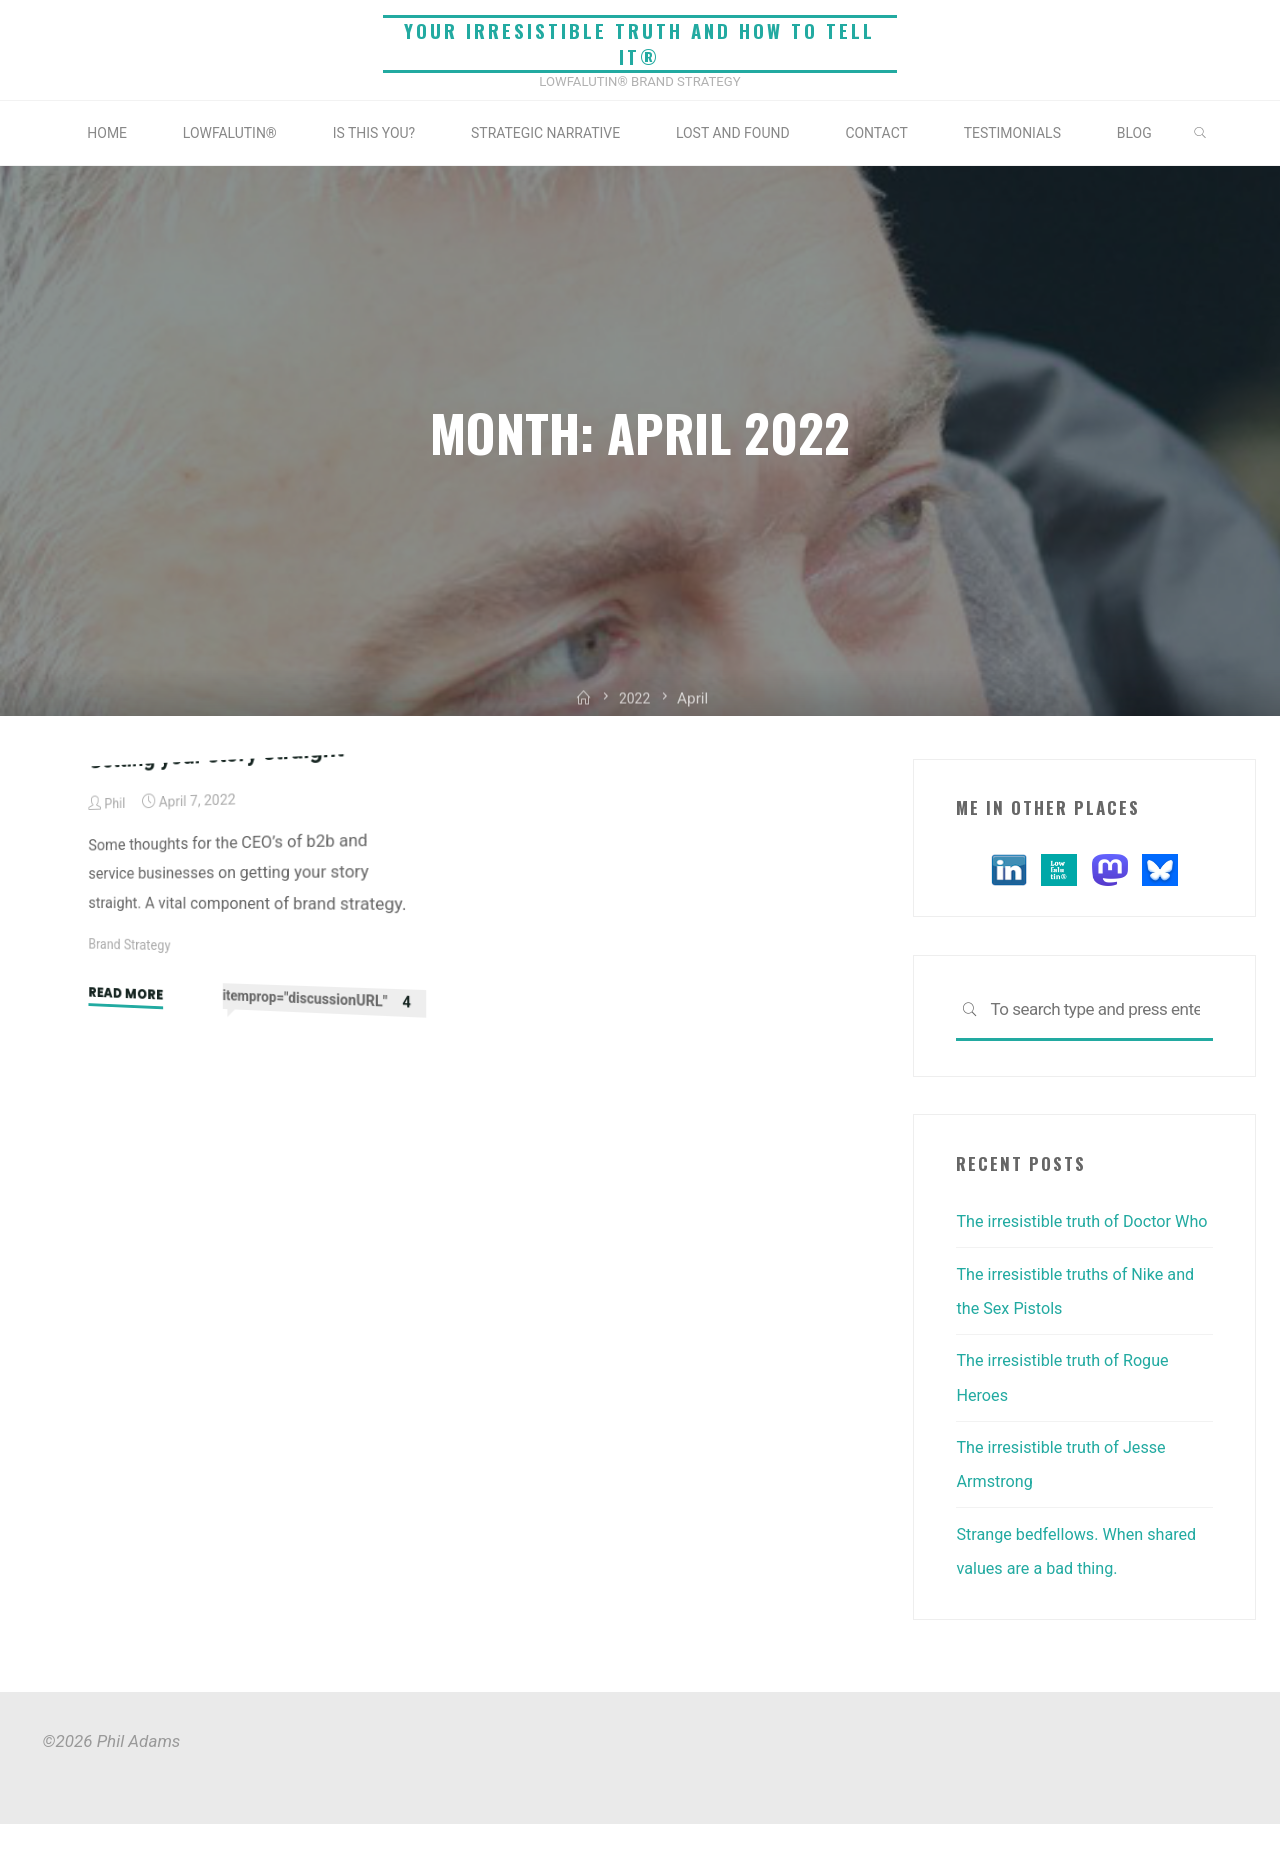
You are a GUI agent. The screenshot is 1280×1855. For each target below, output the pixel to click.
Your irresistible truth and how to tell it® (639, 43)
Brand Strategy (131, 1221)
